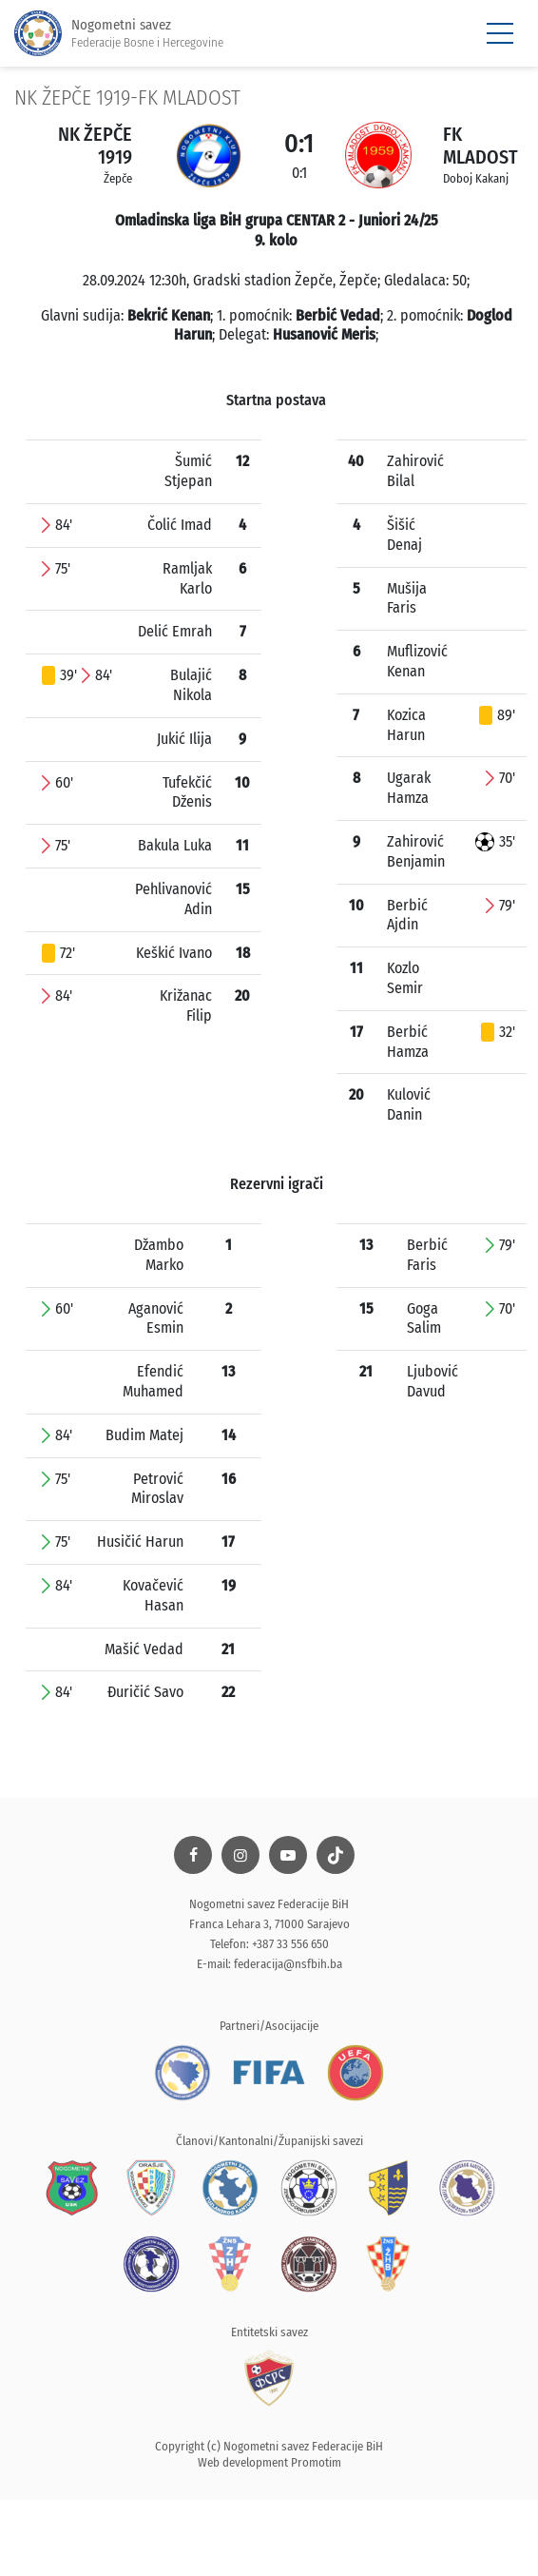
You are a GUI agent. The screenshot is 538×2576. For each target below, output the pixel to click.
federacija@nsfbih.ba (288, 1964)
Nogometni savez (118, 33)
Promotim (316, 2462)
